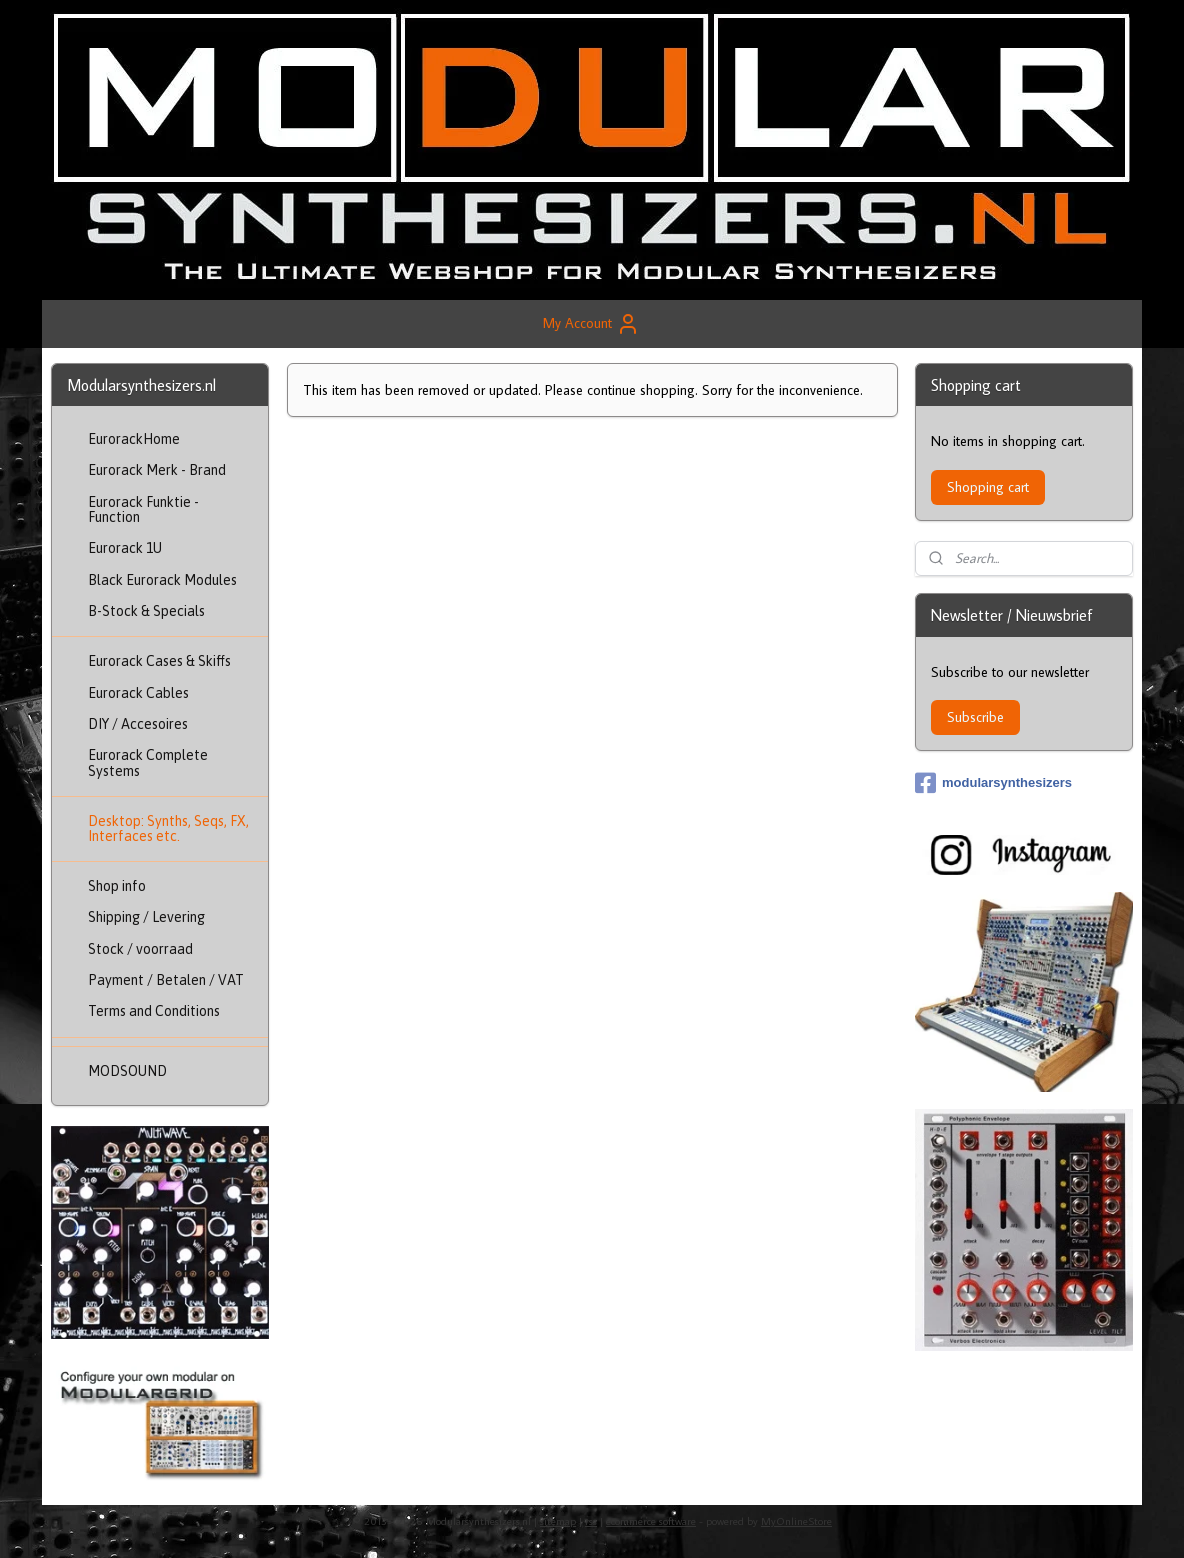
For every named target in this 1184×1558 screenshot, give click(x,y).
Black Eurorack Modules (162, 580)
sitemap (558, 1521)
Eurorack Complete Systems (148, 762)
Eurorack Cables (138, 693)
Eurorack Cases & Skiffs (159, 661)
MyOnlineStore (796, 1521)
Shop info (117, 886)
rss (591, 1521)
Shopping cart (988, 487)
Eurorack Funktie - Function (143, 509)
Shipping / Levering (146, 917)
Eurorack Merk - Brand (157, 470)
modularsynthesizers (993, 783)
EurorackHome (134, 439)
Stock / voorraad (140, 949)
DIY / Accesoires (138, 724)
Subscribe (975, 717)
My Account (591, 324)
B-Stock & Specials (146, 611)
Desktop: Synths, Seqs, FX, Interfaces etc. (168, 828)
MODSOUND (127, 1071)
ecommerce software (651, 1521)
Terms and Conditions (154, 1011)
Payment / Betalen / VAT (166, 980)
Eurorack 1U (125, 548)
